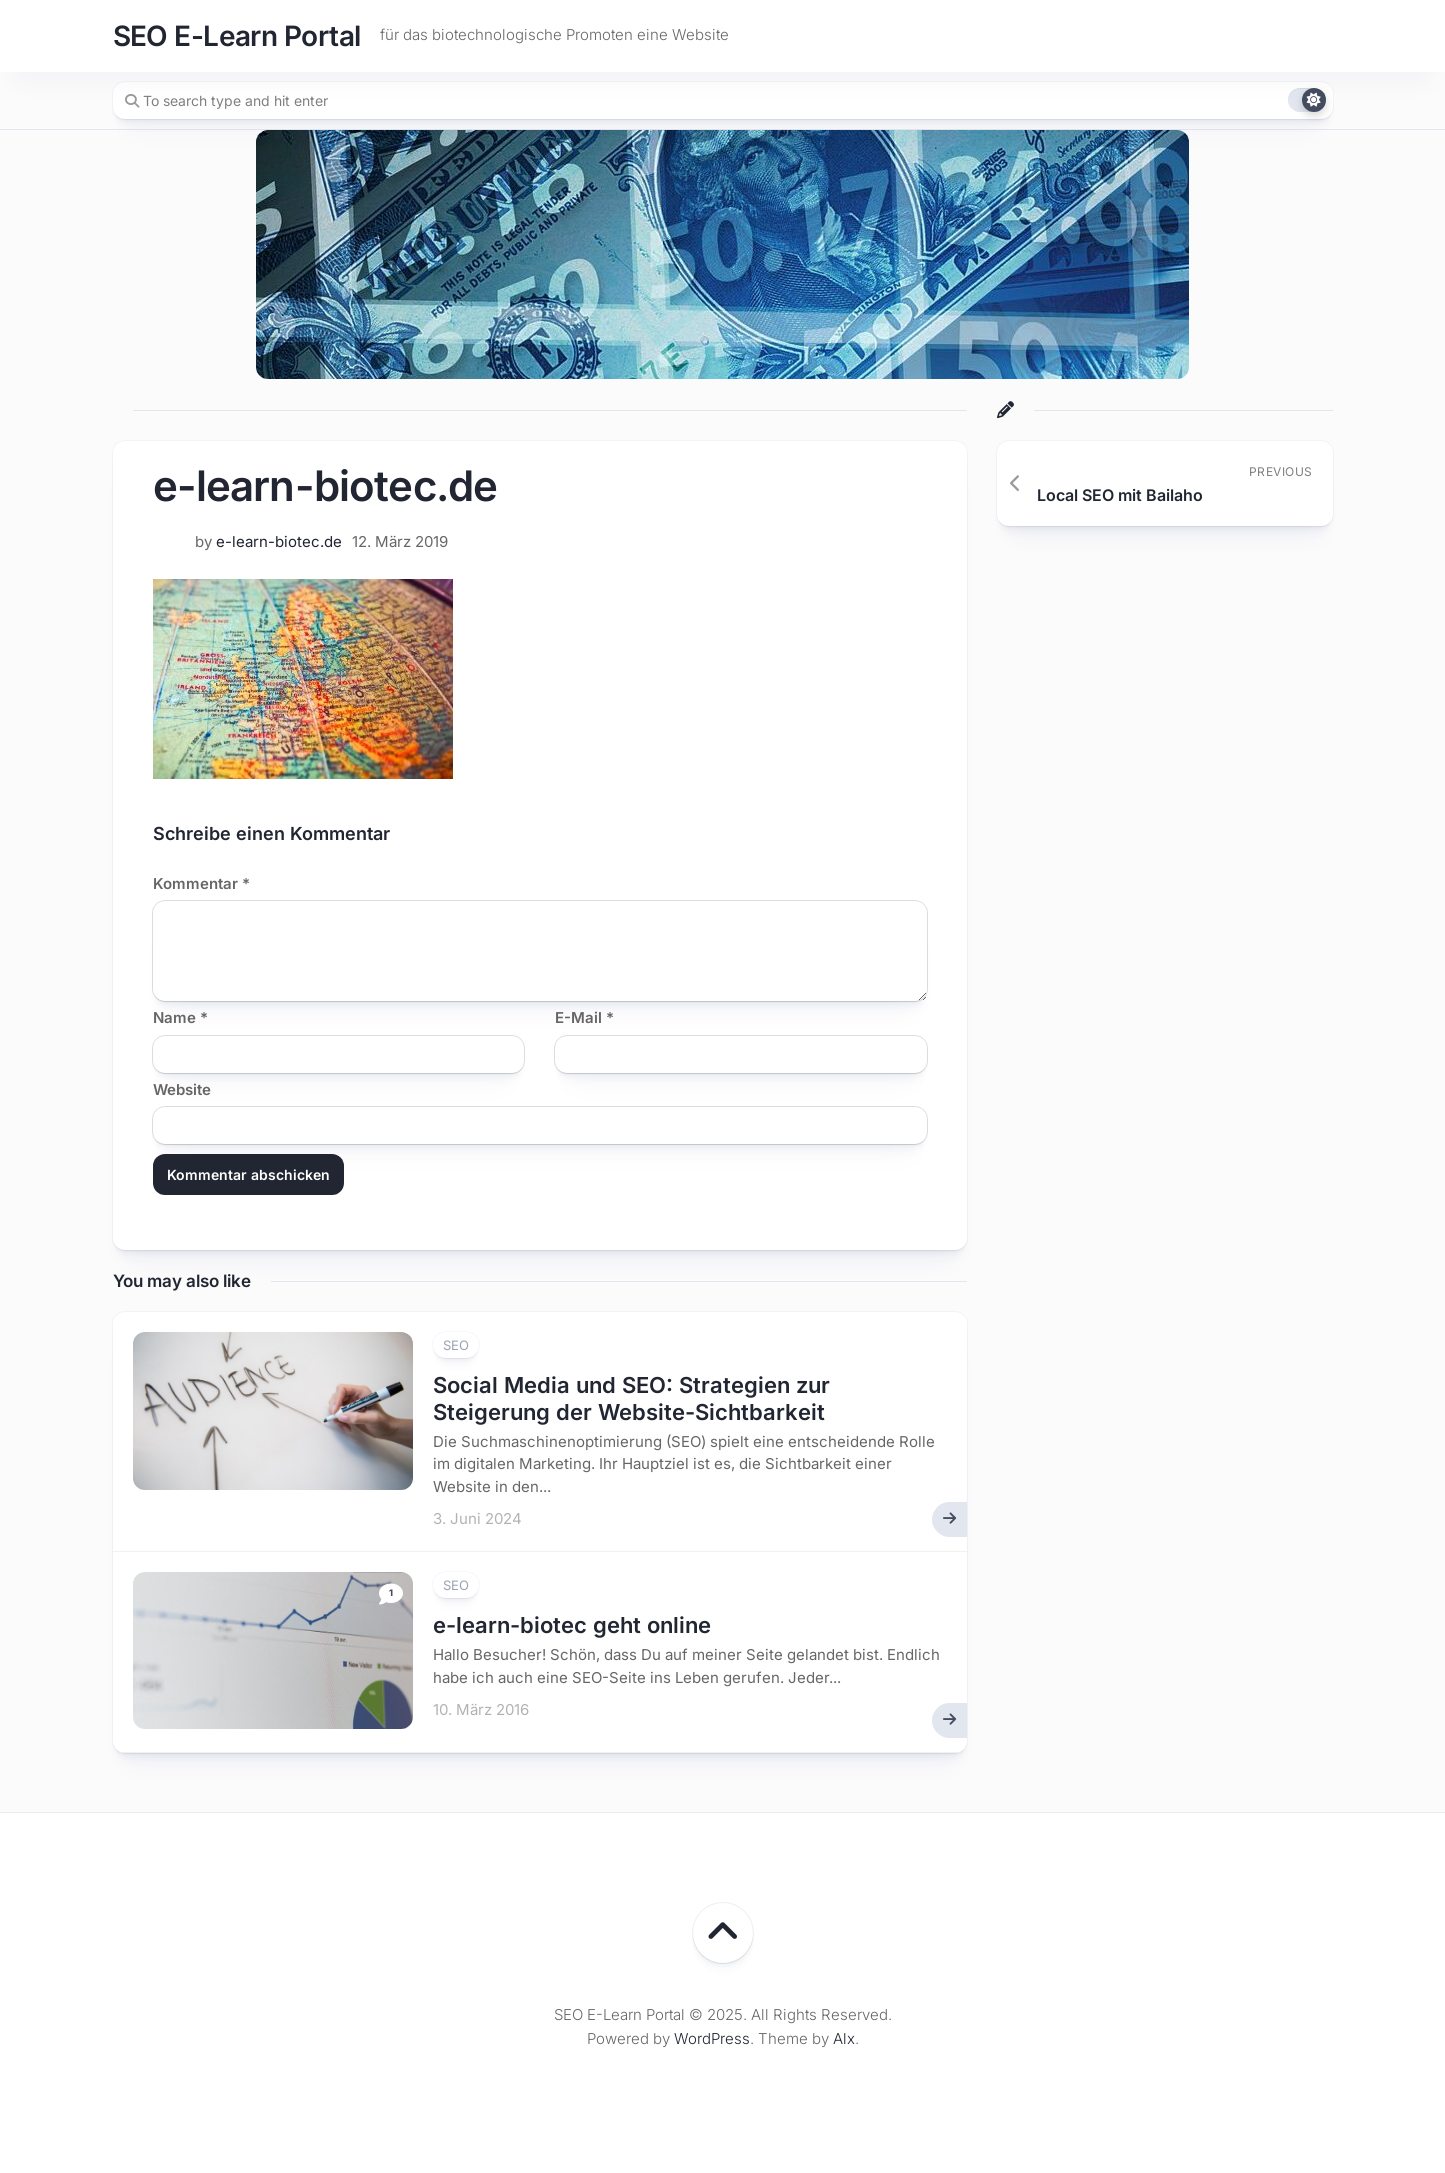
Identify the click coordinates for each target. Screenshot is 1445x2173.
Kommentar (201, 883)
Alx (844, 2038)
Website (182, 1089)
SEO (456, 1345)
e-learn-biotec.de (279, 541)
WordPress (712, 2038)
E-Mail (584, 1017)
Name (180, 1017)
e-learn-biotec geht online (572, 1625)
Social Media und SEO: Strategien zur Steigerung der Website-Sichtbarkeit (631, 1398)
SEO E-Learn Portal (237, 36)
